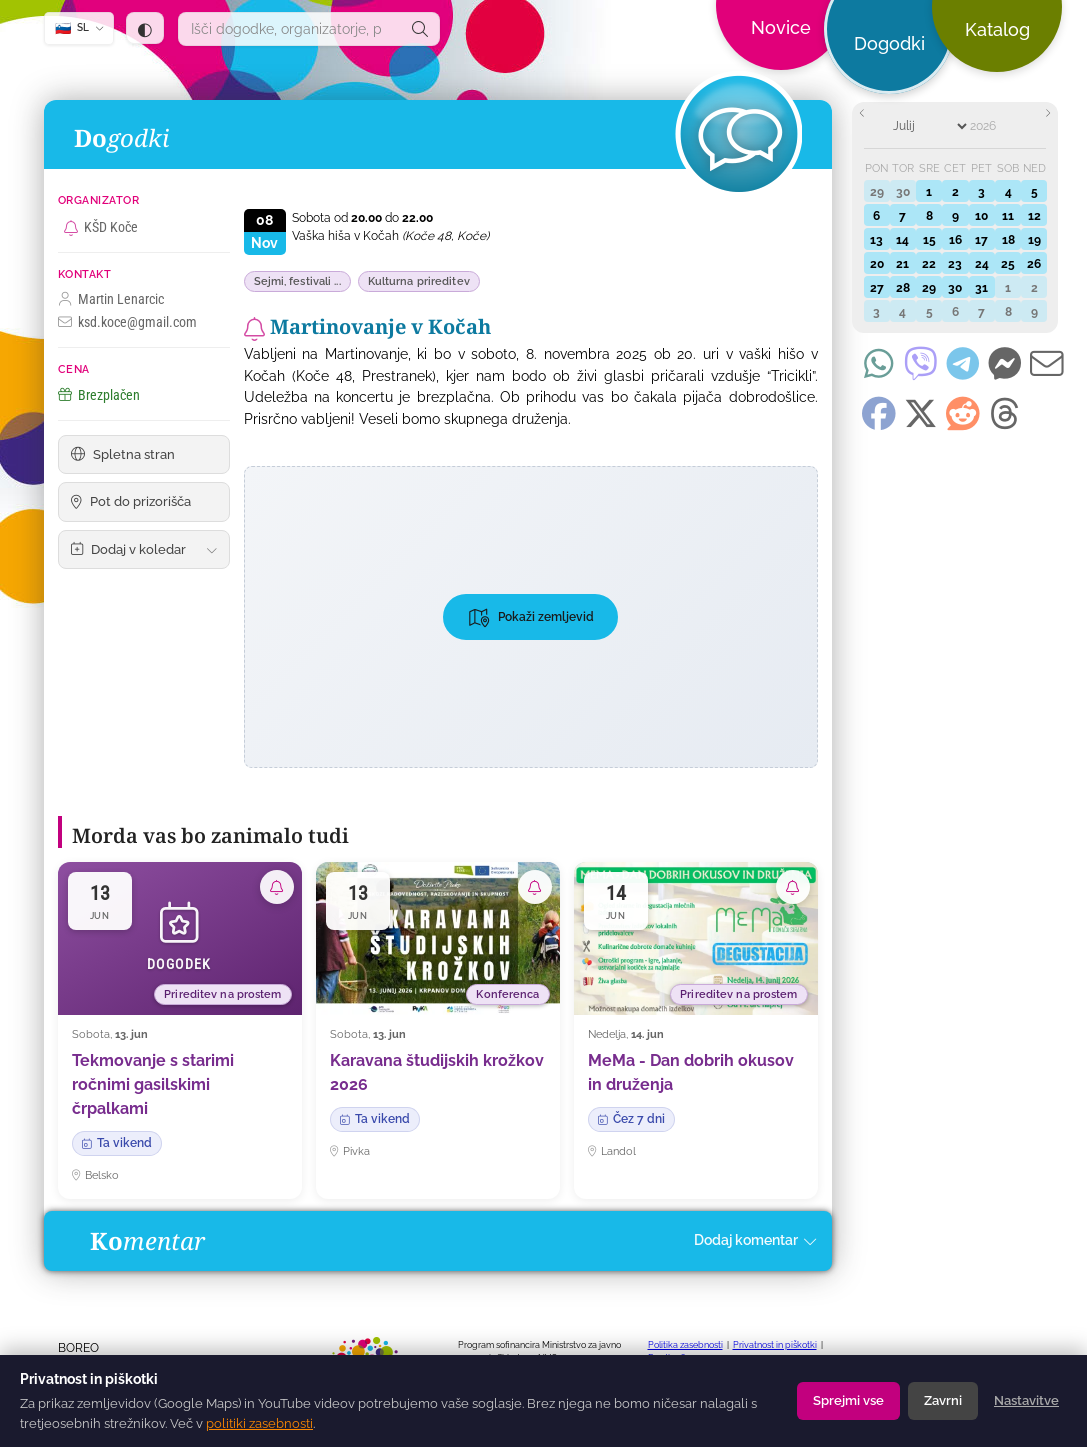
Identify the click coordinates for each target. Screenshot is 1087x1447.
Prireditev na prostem (222, 994)
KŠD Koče (111, 227)
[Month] (929, 126)
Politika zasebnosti (685, 1345)
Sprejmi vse (848, 1400)
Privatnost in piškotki (775, 1345)
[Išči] (420, 29)
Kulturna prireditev (419, 281)
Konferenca (507, 994)
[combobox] (290, 29)
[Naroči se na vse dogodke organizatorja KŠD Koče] (71, 228)
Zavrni (943, 1400)
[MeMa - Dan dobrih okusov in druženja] (696, 1030)
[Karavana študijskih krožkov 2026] (438, 1030)
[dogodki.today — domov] (373, 50)
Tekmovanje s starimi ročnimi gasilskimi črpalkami (153, 1084)
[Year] (995, 126)
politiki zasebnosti (259, 1423)
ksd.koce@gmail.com (127, 322)
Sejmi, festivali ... (297, 281)
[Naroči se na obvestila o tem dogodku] (254, 329)
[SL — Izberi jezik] (79, 28)
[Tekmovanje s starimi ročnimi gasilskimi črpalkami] (180, 1030)
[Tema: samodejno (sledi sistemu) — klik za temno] (145, 28)
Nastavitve (1026, 1400)
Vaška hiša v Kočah (390, 236)
